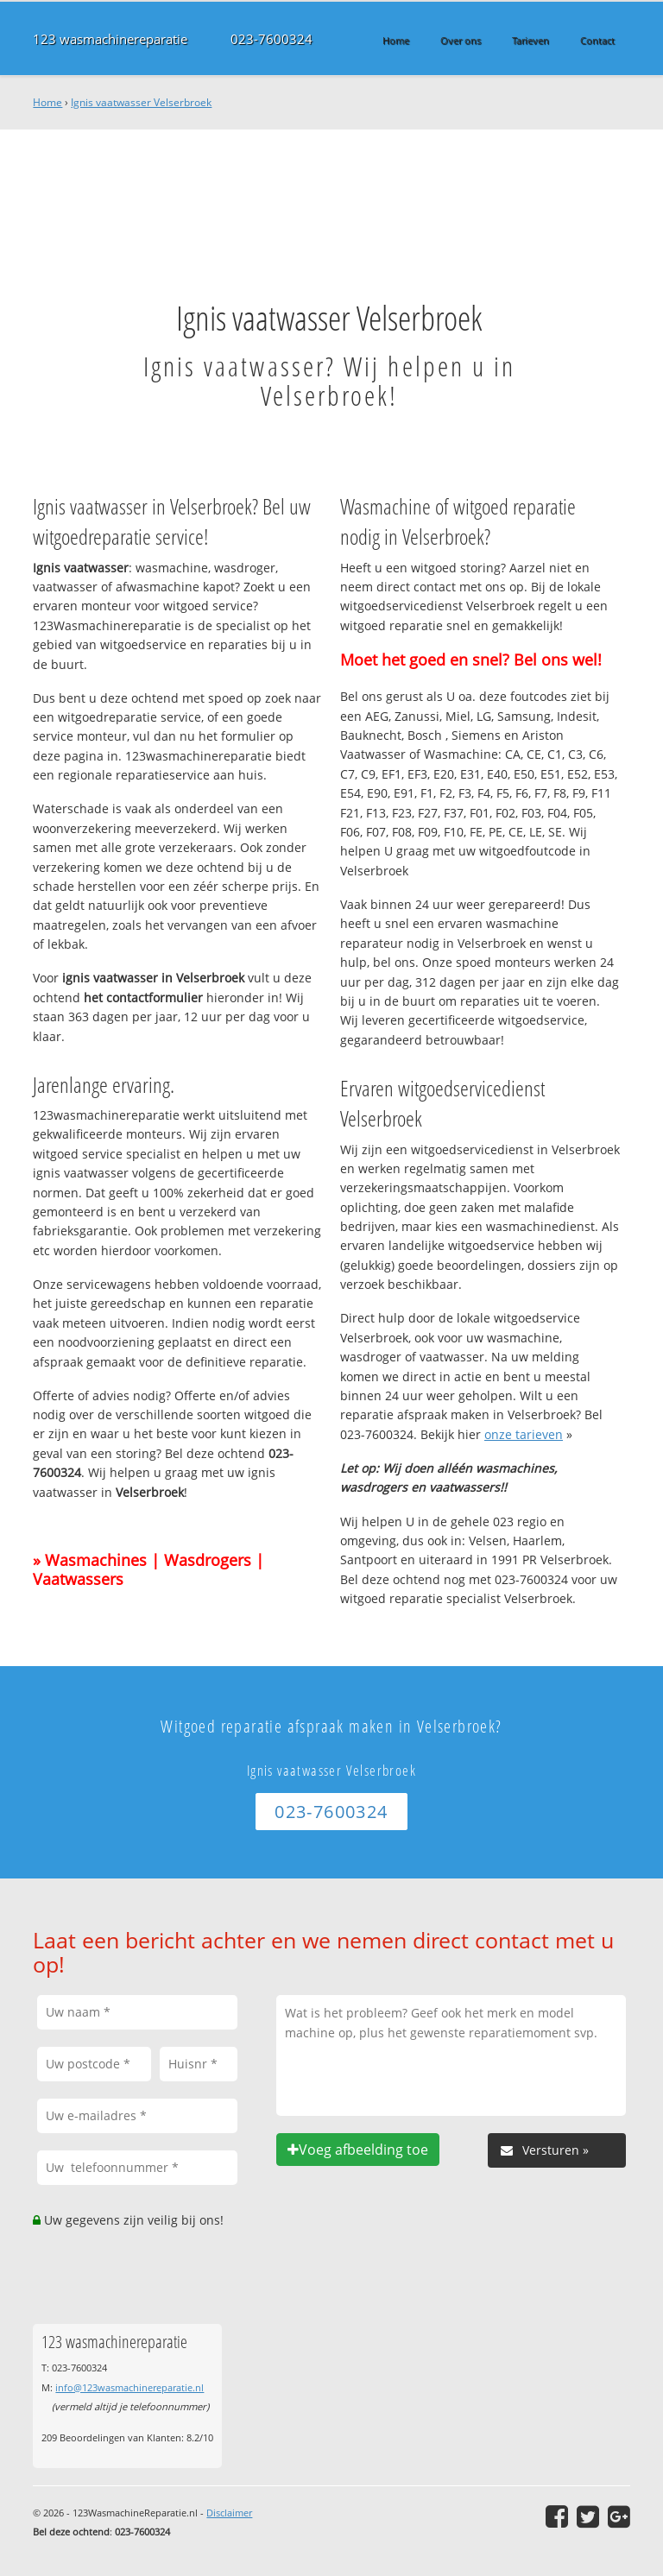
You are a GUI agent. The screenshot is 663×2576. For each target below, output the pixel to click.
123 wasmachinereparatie (110, 39)
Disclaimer (229, 2512)
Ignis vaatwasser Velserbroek (141, 102)
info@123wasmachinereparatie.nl (129, 2387)
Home (47, 102)
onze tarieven (523, 1434)
